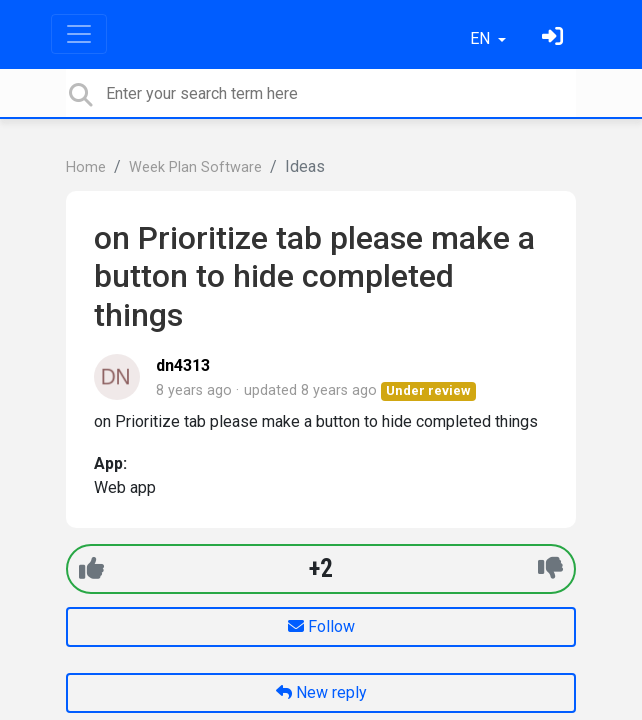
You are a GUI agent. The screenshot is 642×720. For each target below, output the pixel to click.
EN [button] (482, 38)
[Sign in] (555, 38)
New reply (321, 692)
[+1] (91, 568)
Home (86, 167)
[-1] (550, 568)
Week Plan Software (195, 167)
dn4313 (183, 365)
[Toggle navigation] (79, 34)
